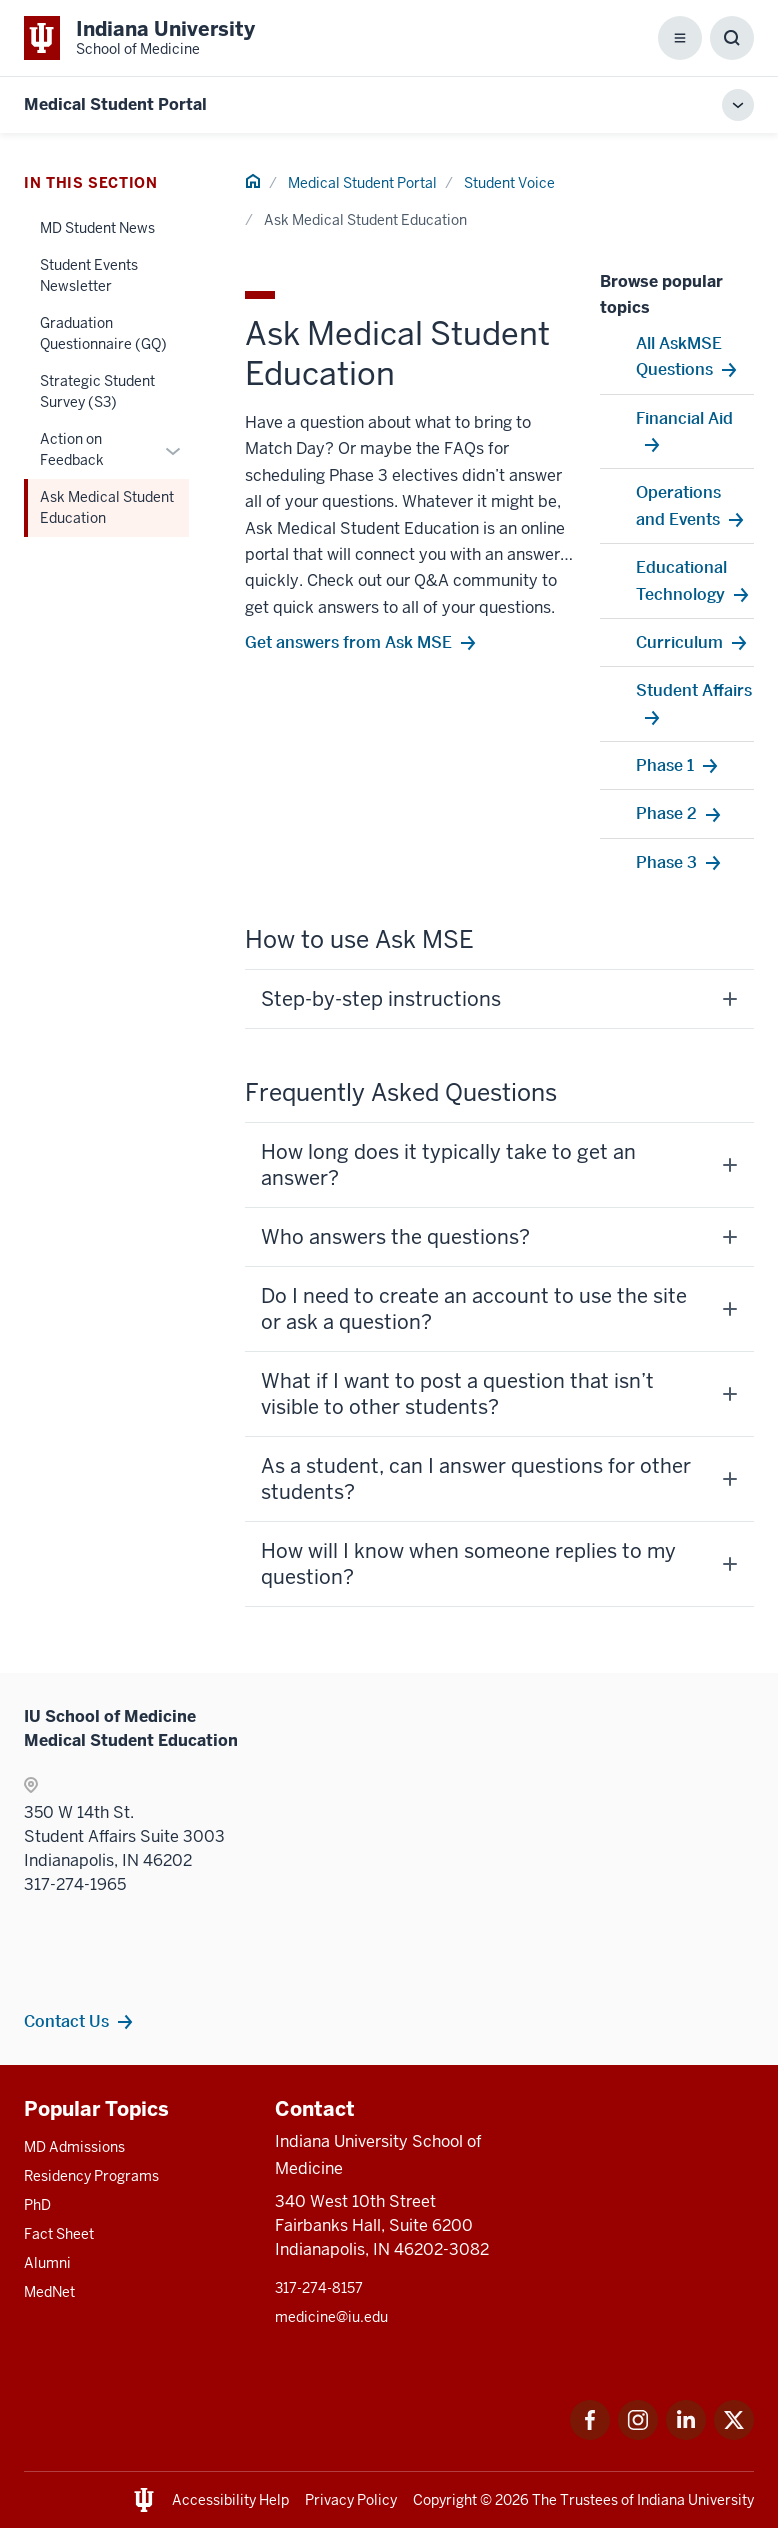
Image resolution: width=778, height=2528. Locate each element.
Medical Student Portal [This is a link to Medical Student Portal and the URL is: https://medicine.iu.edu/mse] (115, 104)
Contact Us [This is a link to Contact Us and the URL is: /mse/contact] (66, 2021)
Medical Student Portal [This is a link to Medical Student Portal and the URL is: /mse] (362, 183)
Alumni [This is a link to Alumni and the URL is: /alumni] (47, 2263)
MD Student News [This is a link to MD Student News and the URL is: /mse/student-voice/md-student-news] (97, 228)
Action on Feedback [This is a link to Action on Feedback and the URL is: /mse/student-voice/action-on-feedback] (72, 449)
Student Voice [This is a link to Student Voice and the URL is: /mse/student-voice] (509, 183)
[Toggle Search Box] (732, 38)
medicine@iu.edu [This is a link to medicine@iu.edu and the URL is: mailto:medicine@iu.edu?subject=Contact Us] (331, 2317)
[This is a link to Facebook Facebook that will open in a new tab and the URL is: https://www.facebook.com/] (590, 2434)
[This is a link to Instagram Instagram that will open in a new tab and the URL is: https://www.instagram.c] (638, 2434)
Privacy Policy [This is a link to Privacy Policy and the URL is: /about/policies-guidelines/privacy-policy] (351, 2500)
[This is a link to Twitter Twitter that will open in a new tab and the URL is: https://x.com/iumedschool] (734, 2434)
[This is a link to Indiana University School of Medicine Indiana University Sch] (139, 38)
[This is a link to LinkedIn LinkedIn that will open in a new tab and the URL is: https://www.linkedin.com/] (686, 2434)
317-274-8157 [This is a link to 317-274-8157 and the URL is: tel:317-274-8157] (319, 2288)
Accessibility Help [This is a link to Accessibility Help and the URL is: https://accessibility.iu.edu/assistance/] (230, 2500)
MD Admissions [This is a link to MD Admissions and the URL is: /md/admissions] (74, 2147)
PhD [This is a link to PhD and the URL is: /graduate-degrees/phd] (37, 2205)
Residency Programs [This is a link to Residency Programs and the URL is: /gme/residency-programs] (91, 2176)
